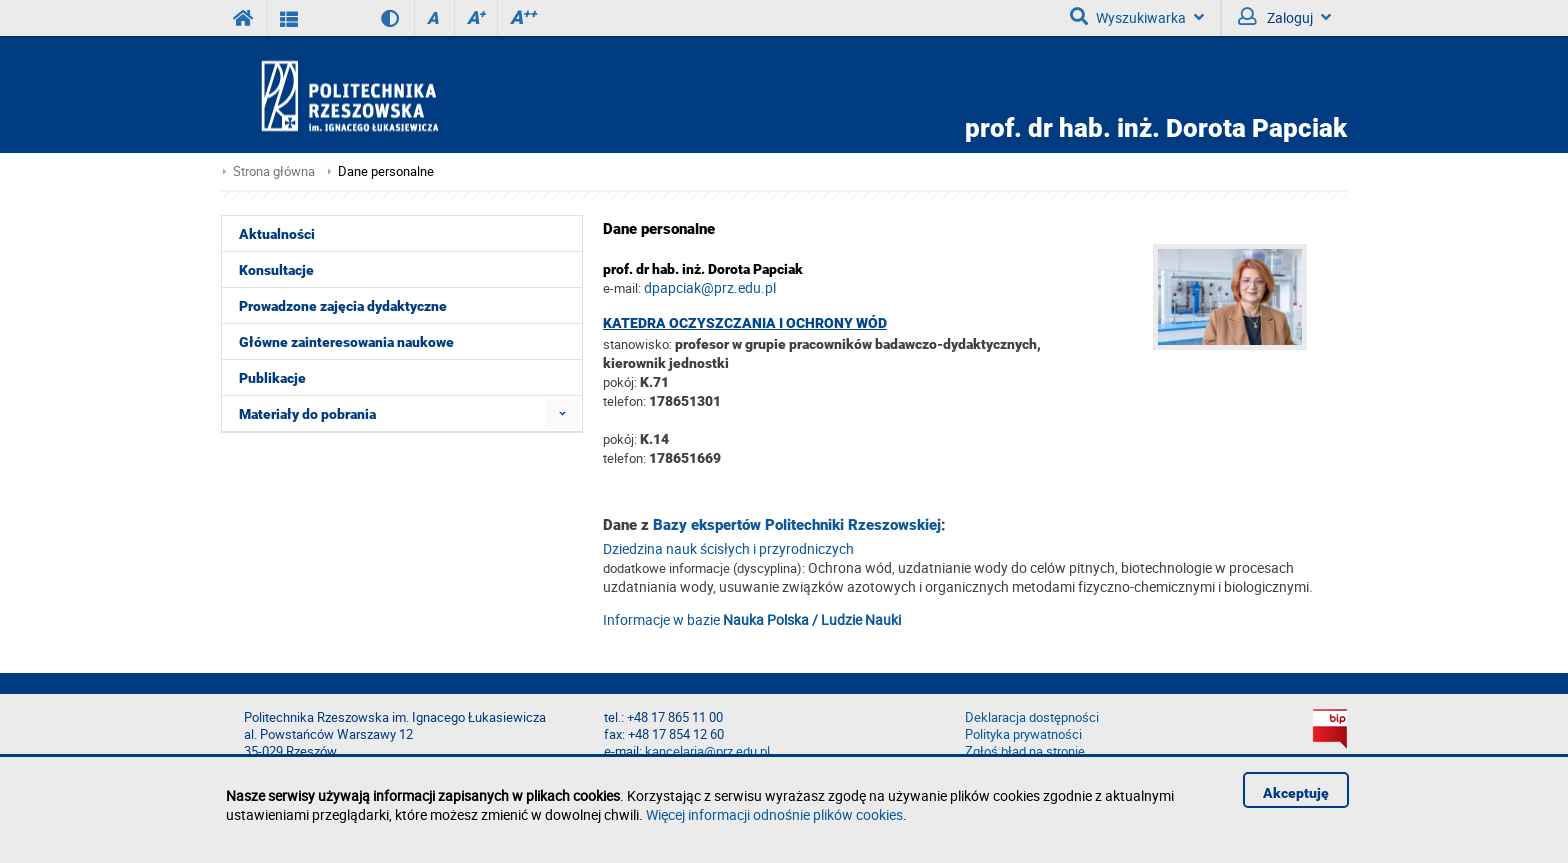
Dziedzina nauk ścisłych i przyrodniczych (728, 548)
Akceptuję (1296, 793)
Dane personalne (386, 171)
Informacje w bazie (752, 619)
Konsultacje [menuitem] (276, 270)
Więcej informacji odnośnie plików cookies (774, 814)
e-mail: (622, 288)
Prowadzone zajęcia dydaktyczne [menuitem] (343, 306)
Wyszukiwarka (1137, 17)
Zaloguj (1284, 17)
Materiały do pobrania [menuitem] (307, 414)
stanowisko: (637, 344)
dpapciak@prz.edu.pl (710, 287)
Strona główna (274, 171)
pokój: (621, 382)
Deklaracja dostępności (1032, 717)
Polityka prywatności (1023, 734)
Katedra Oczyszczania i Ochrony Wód (745, 323)
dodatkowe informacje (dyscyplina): (704, 568)
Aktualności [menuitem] (277, 234)
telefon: (624, 401)
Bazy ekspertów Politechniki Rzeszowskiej (797, 525)
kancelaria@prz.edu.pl (707, 751)
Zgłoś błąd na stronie (1025, 751)
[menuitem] (562, 413)
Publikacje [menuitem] (272, 378)
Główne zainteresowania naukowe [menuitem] (346, 342)
